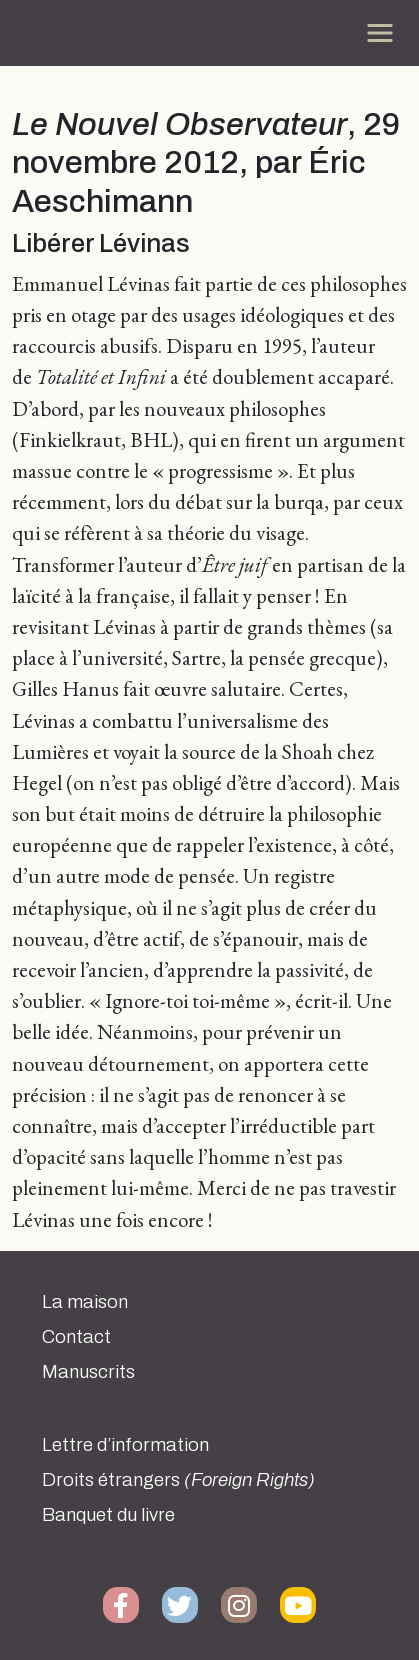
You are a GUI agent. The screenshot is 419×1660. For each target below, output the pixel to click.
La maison (85, 1302)
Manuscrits (88, 1372)
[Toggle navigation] (380, 33)
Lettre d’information (125, 1445)
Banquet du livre (108, 1515)
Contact (76, 1337)
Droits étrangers (178, 1480)
